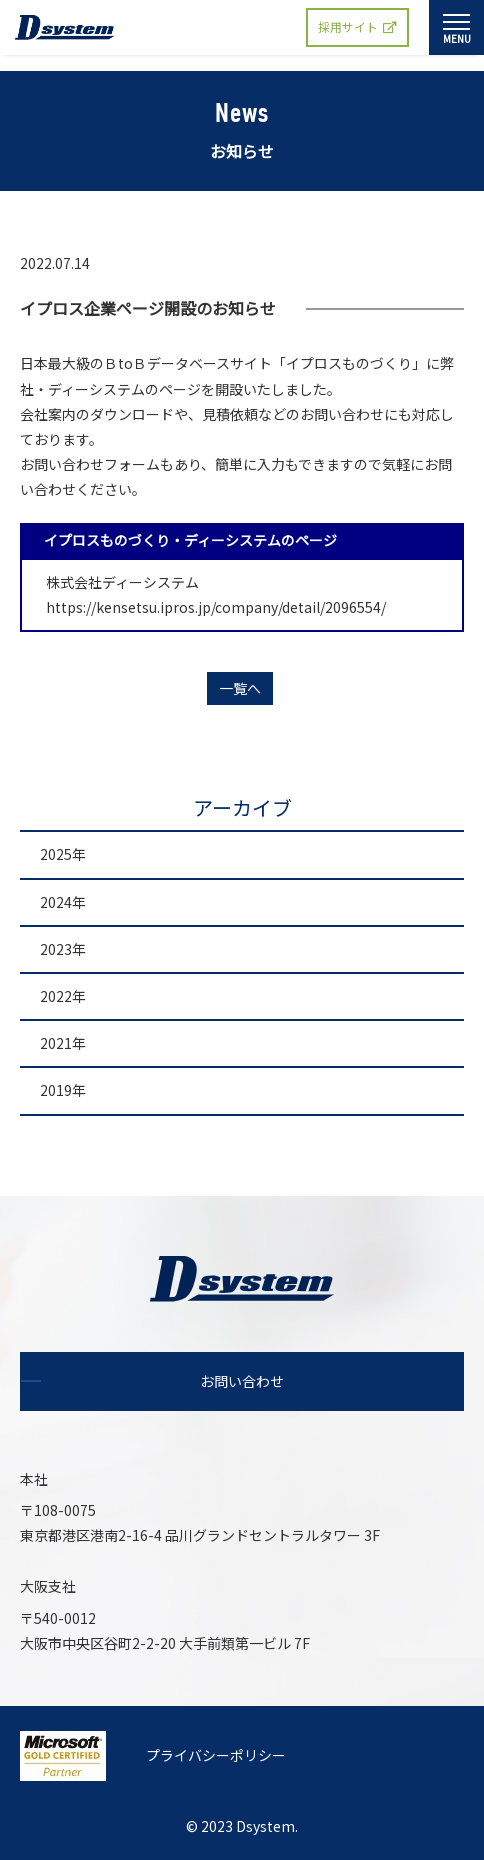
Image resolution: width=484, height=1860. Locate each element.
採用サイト (357, 26)
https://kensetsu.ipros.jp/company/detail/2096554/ (209, 607)
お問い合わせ (242, 1381)
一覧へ (240, 688)
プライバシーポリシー (216, 1755)
